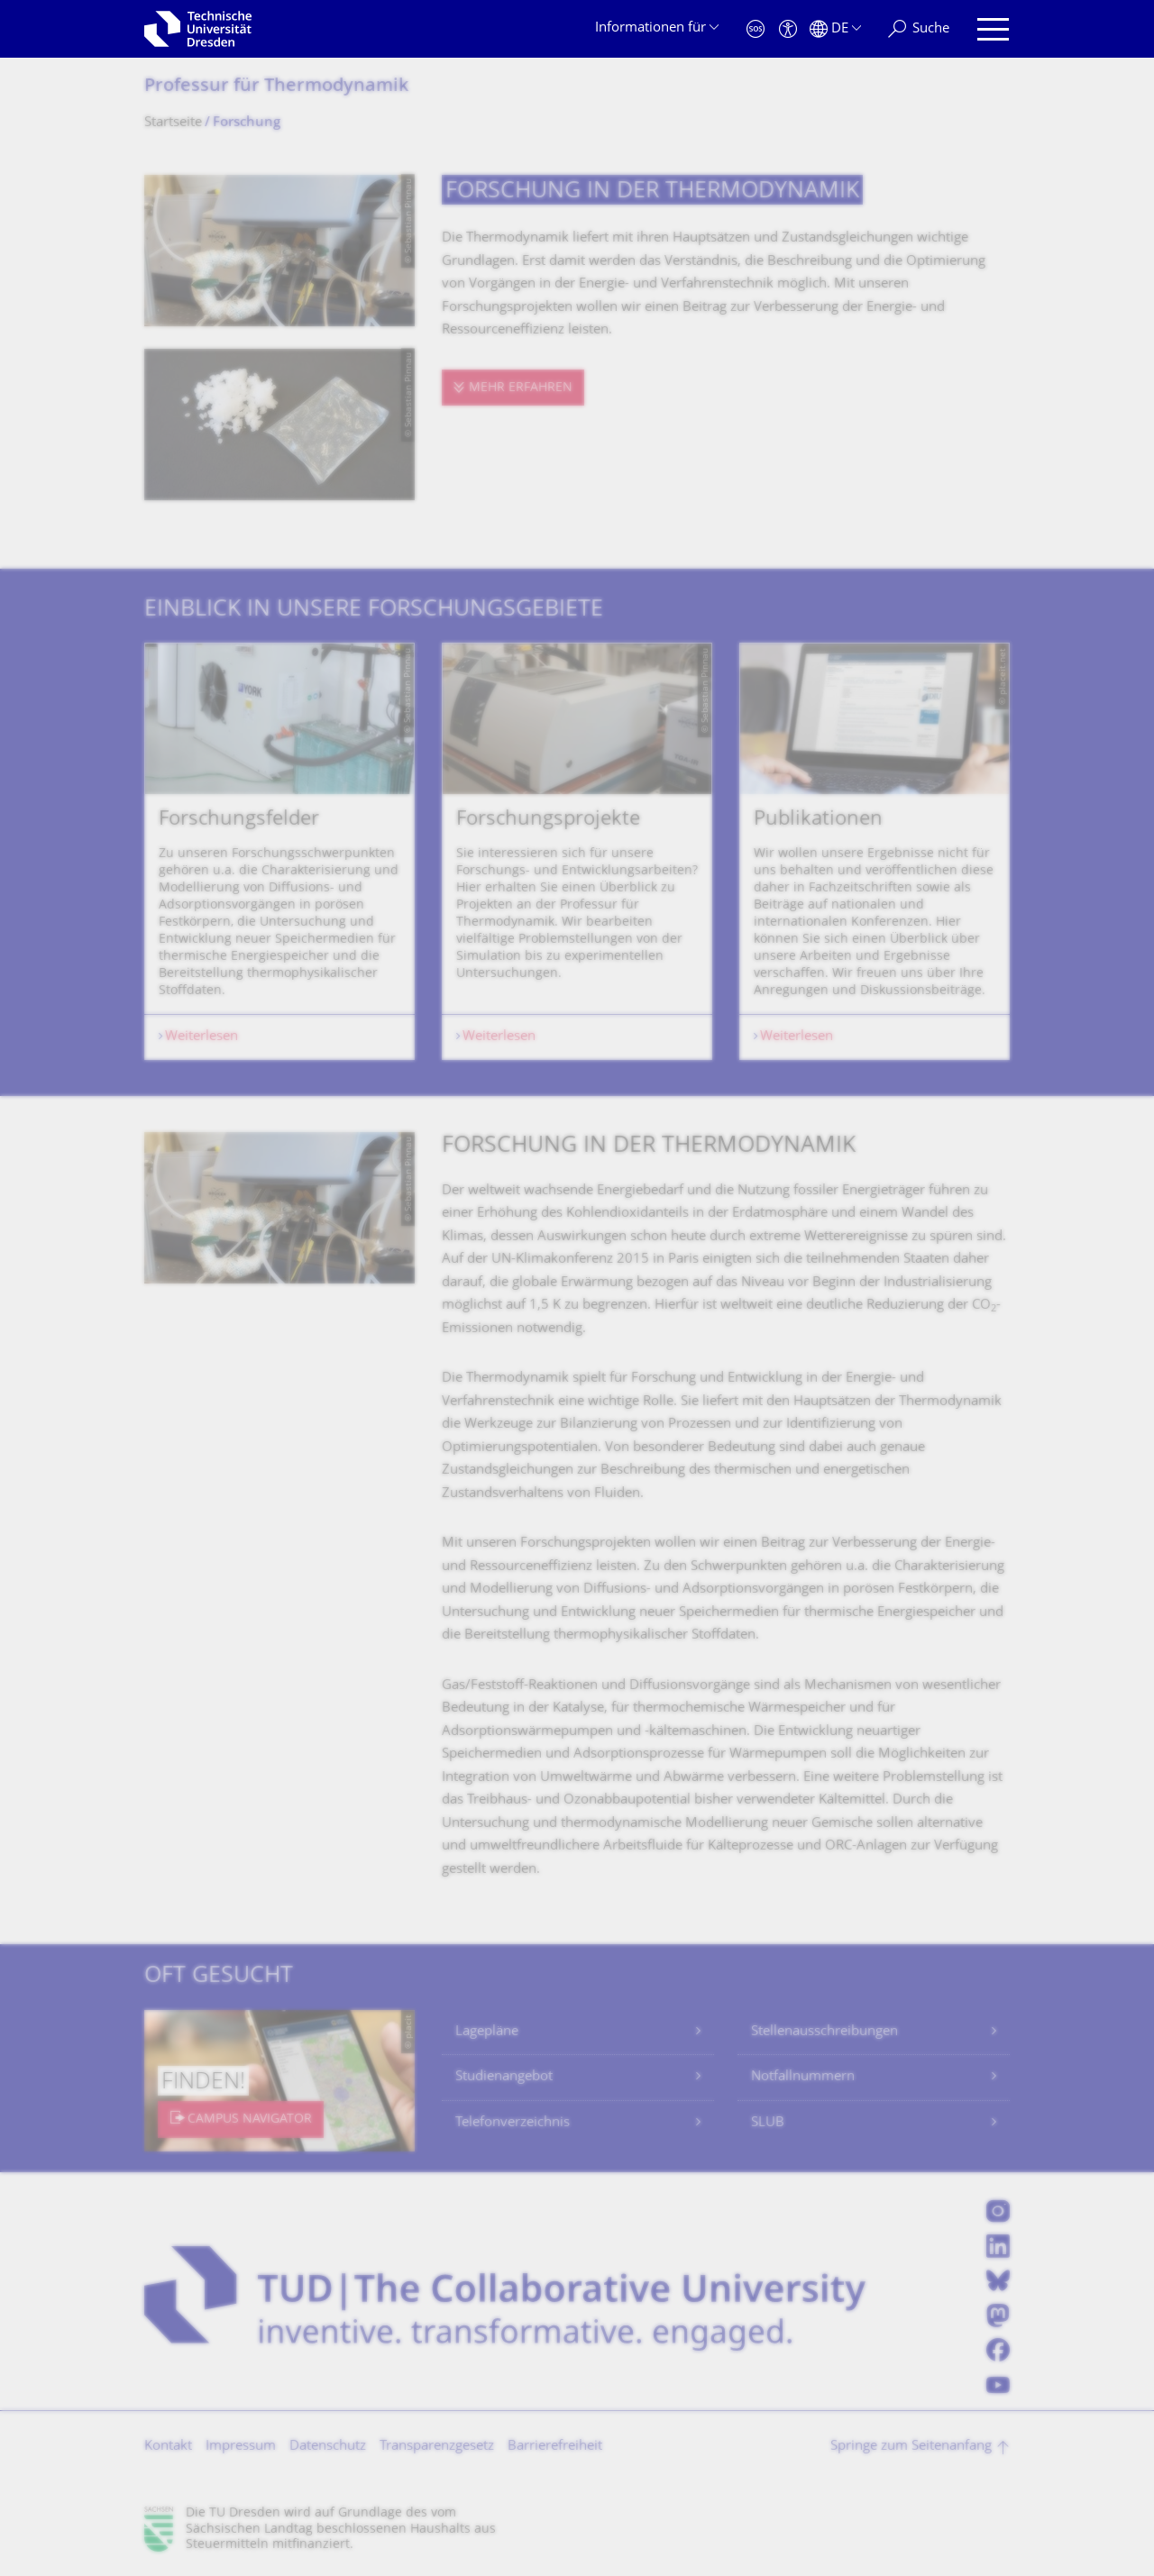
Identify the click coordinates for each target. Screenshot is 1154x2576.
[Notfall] (755, 29)
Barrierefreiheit (555, 2446)
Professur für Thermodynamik (276, 87)
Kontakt (168, 2446)
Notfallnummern (803, 2077)
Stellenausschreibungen (824, 2032)
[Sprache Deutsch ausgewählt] (835, 29)
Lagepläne (486, 2032)
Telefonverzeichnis (512, 2123)
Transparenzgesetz (437, 2446)
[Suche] (918, 29)
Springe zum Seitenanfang (911, 2446)
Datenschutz (327, 2446)
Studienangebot (504, 2077)
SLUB (767, 2123)
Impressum (241, 2446)
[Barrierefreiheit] (788, 29)
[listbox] (577, 851)
